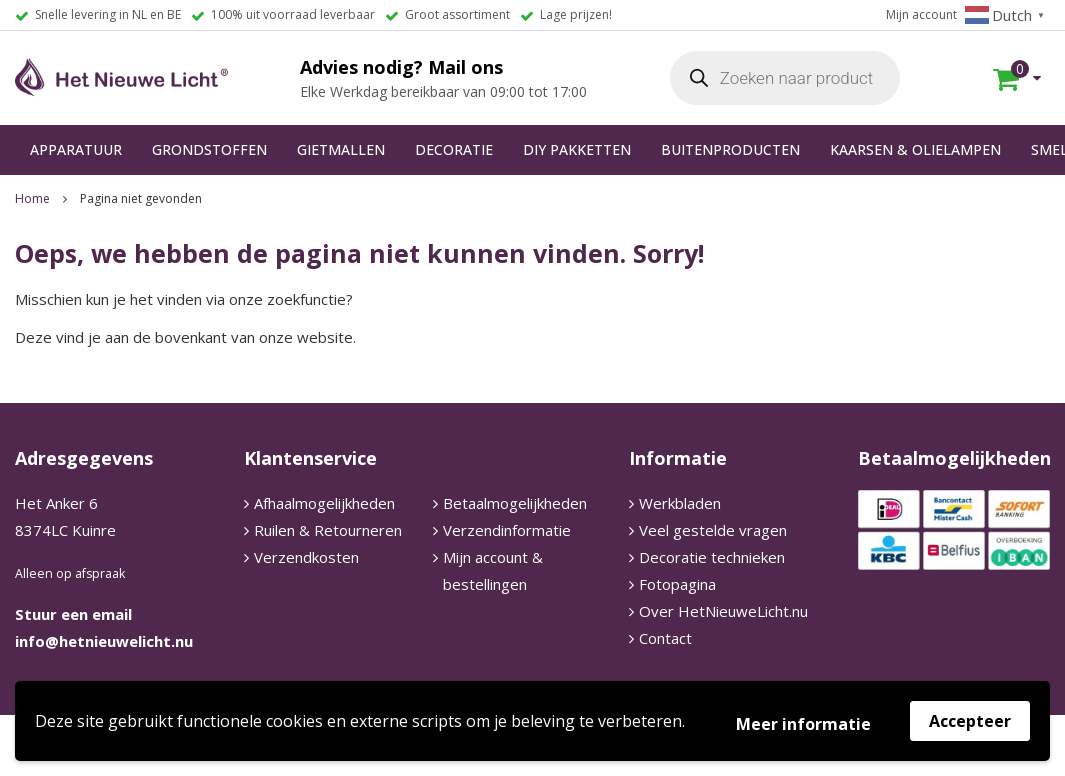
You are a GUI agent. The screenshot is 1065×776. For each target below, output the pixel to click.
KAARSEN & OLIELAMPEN (915, 149)
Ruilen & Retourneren (328, 530)
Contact (665, 638)
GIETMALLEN (341, 149)
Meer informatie (803, 724)
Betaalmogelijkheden (515, 503)
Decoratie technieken (712, 557)
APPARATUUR (76, 149)
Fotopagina (677, 584)
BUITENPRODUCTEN (730, 149)
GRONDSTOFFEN (209, 149)
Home (32, 198)
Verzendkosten (306, 557)
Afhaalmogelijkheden (324, 503)
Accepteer (970, 721)
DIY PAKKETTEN (577, 149)
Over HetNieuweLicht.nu (723, 611)
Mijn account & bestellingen (493, 570)
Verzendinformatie (507, 530)
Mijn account (921, 14)
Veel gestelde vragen (713, 530)
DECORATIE (454, 149)
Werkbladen (680, 503)
